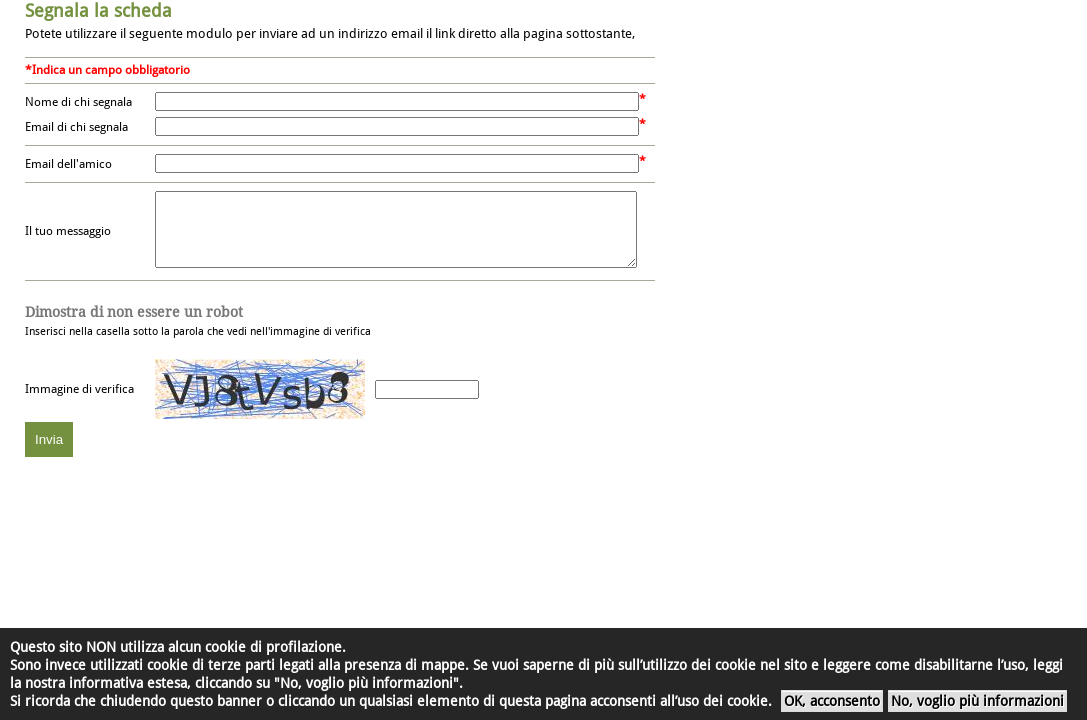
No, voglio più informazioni (977, 701)
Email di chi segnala (76, 127)
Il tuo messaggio (68, 239)
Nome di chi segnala (78, 102)
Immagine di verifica (79, 404)
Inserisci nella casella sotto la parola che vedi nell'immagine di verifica (198, 336)
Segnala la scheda (98, 10)
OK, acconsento (832, 701)
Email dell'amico (68, 164)
